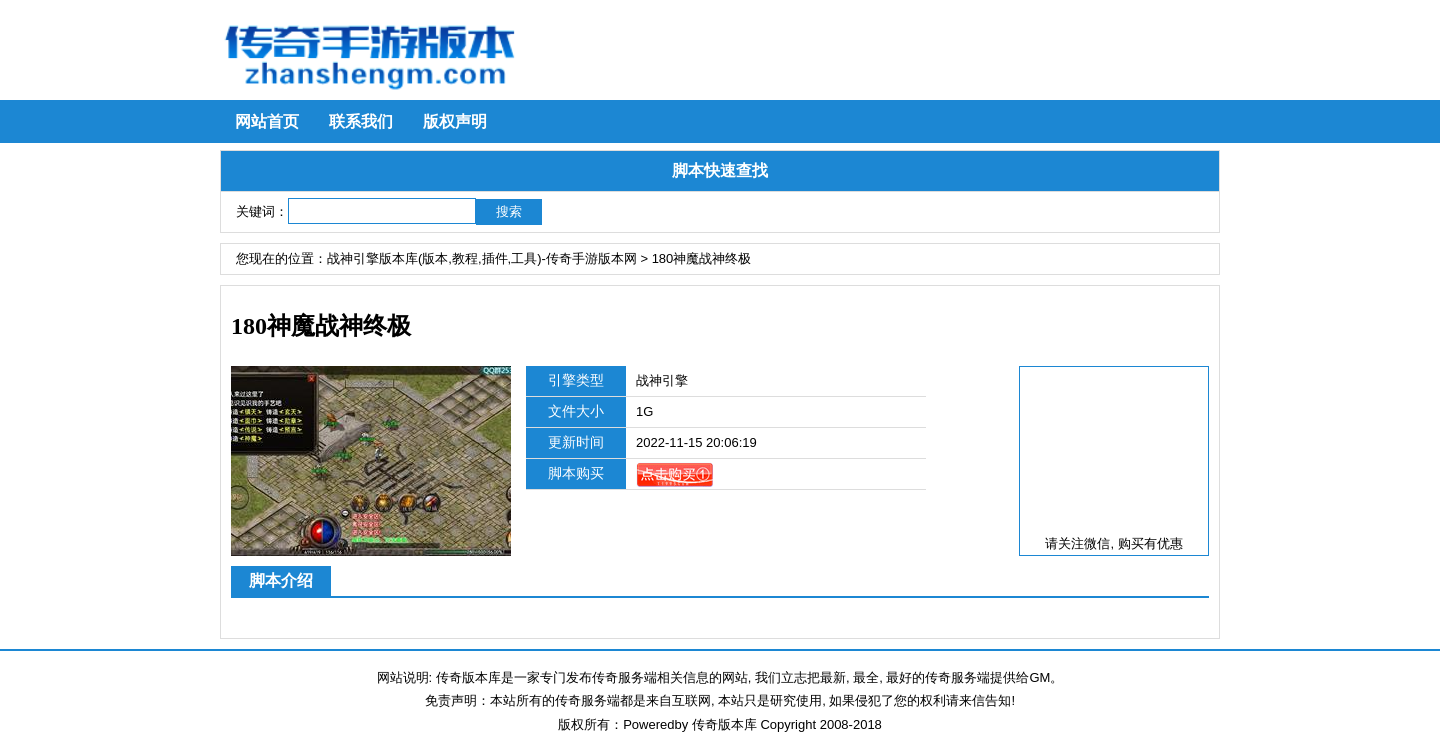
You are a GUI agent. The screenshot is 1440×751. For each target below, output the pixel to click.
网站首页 (267, 121)
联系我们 (361, 121)
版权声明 (455, 121)
